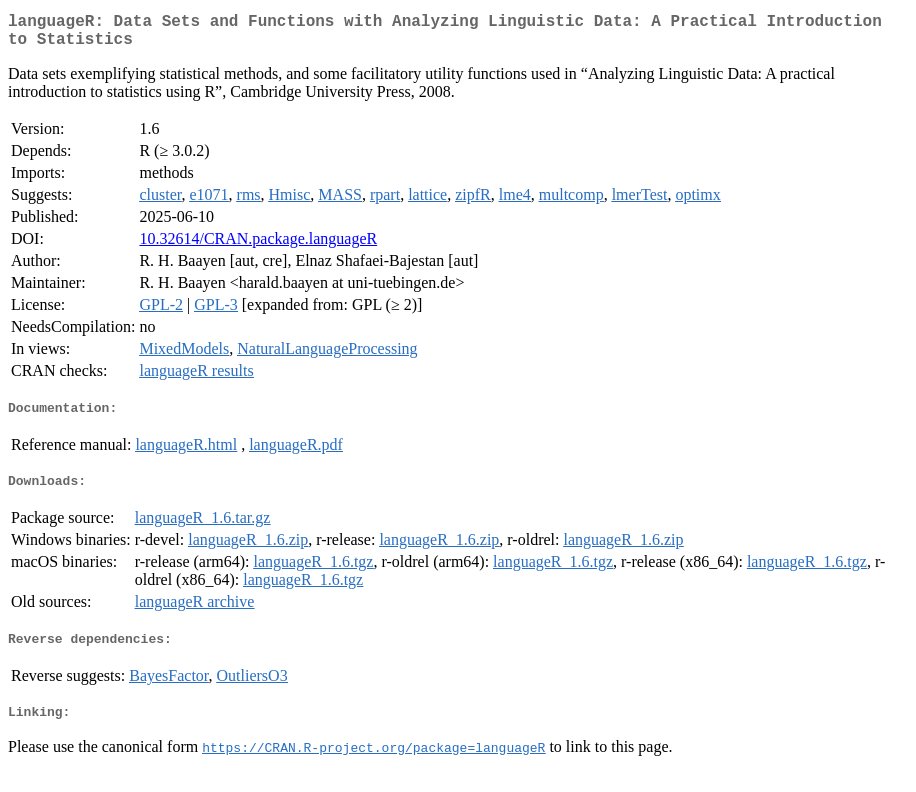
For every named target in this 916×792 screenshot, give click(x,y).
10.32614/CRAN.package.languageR (258, 246)
